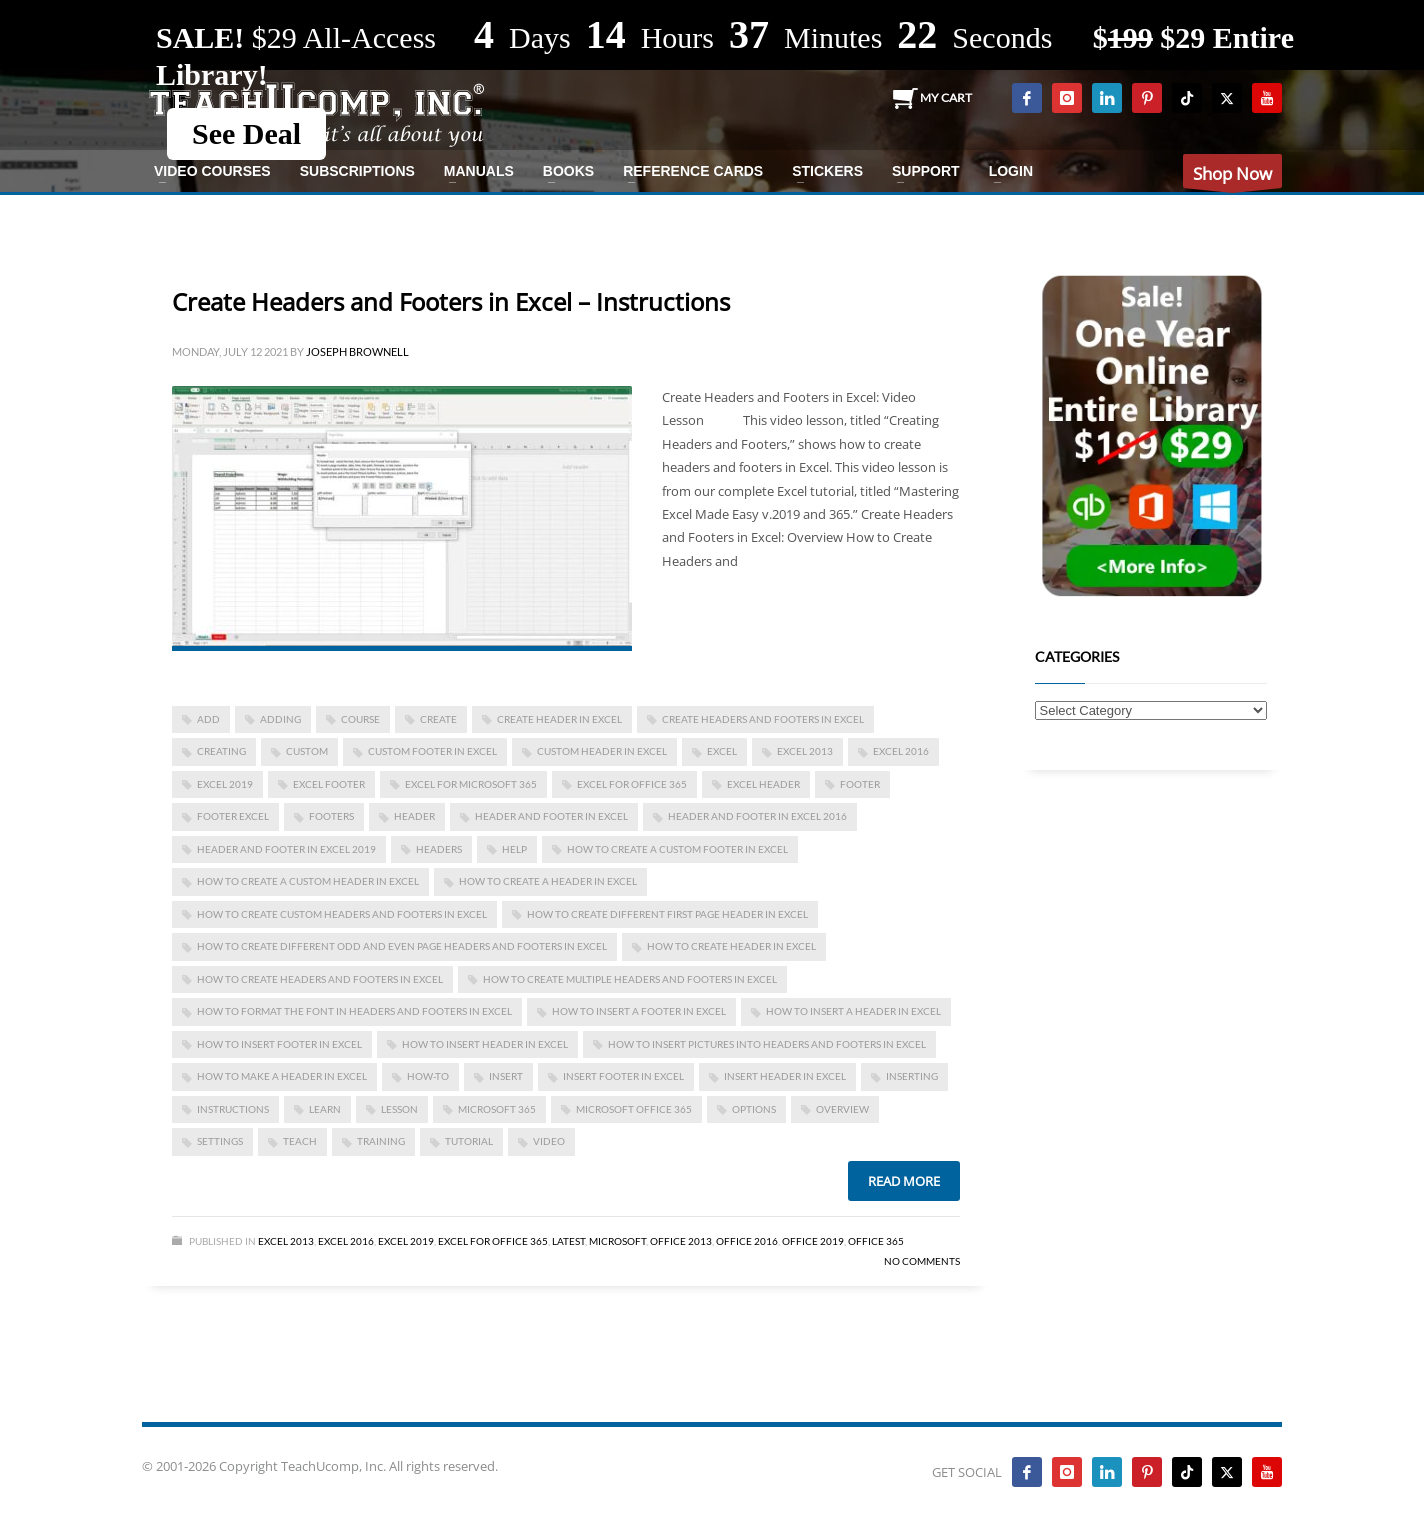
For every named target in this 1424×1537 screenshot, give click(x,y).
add (208, 719)
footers (331, 816)
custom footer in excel (432, 751)
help (514, 849)
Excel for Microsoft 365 (471, 784)
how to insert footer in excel (279, 1044)
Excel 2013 (286, 1241)
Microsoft (617, 1241)
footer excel (233, 816)
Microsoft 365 (497, 1109)
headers (439, 849)
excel (722, 751)
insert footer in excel (623, 1076)
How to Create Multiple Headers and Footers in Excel (630, 979)
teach (300, 1141)
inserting (912, 1076)
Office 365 (876, 1241)
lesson (399, 1109)
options (754, 1109)
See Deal (246, 133)
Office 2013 (681, 1241)
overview (842, 1109)
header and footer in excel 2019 (286, 849)
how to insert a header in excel (853, 1011)
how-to (428, 1076)
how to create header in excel (731, 946)
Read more (904, 1181)
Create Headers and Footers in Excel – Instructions (451, 301)
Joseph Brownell (357, 351)
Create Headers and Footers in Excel (763, 719)
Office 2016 (747, 1241)
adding (280, 719)
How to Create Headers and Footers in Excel (320, 979)
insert (506, 1076)
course (360, 719)
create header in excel (559, 719)
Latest (568, 1241)
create (438, 719)
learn (325, 1109)
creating (221, 751)
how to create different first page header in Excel (667, 914)
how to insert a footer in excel (639, 1011)
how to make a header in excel (282, 1076)
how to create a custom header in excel (308, 881)
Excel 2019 (225, 784)
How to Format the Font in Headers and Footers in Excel (354, 1011)
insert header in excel (785, 1076)
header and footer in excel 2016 (757, 816)
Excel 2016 (901, 751)
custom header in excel (602, 751)
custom (307, 751)
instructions (233, 1109)
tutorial (469, 1141)
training (381, 1141)
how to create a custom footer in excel (677, 849)
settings (220, 1141)
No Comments (922, 1261)
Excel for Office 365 (632, 784)
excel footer (329, 784)
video (549, 1141)
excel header (763, 784)
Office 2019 (813, 1241)
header (414, 816)
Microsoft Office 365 (634, 1109)
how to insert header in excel (485, 1044)
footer (860, 784)
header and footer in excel (551, 816)
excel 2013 (805, 751)
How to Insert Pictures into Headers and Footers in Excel (767, 1044)
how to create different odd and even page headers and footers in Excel (402, 946)
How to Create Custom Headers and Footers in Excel (342, 914)
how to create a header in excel (548, 881)
